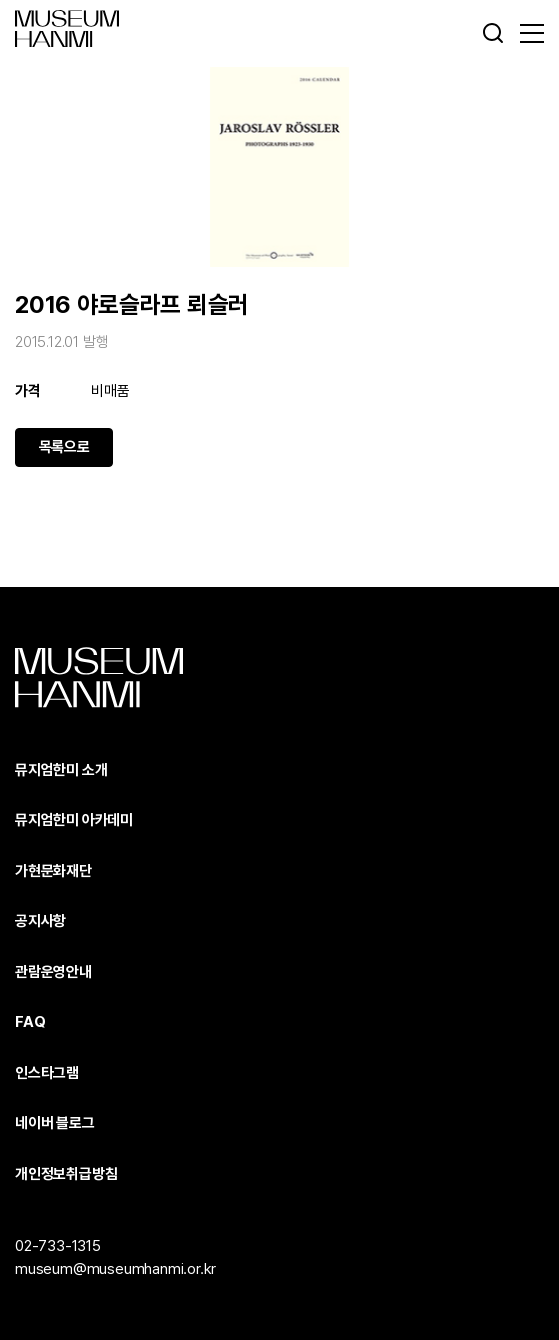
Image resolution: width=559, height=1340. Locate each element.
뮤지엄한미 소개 (61, 770)
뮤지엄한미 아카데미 (74, 820)
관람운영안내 (53, 972)
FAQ (30, 1022)
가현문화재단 (53, 871)
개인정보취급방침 (66, 1174)
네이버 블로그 (55, 1123)
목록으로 (64, 447)
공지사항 (40, 921)
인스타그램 (47, 1073)
